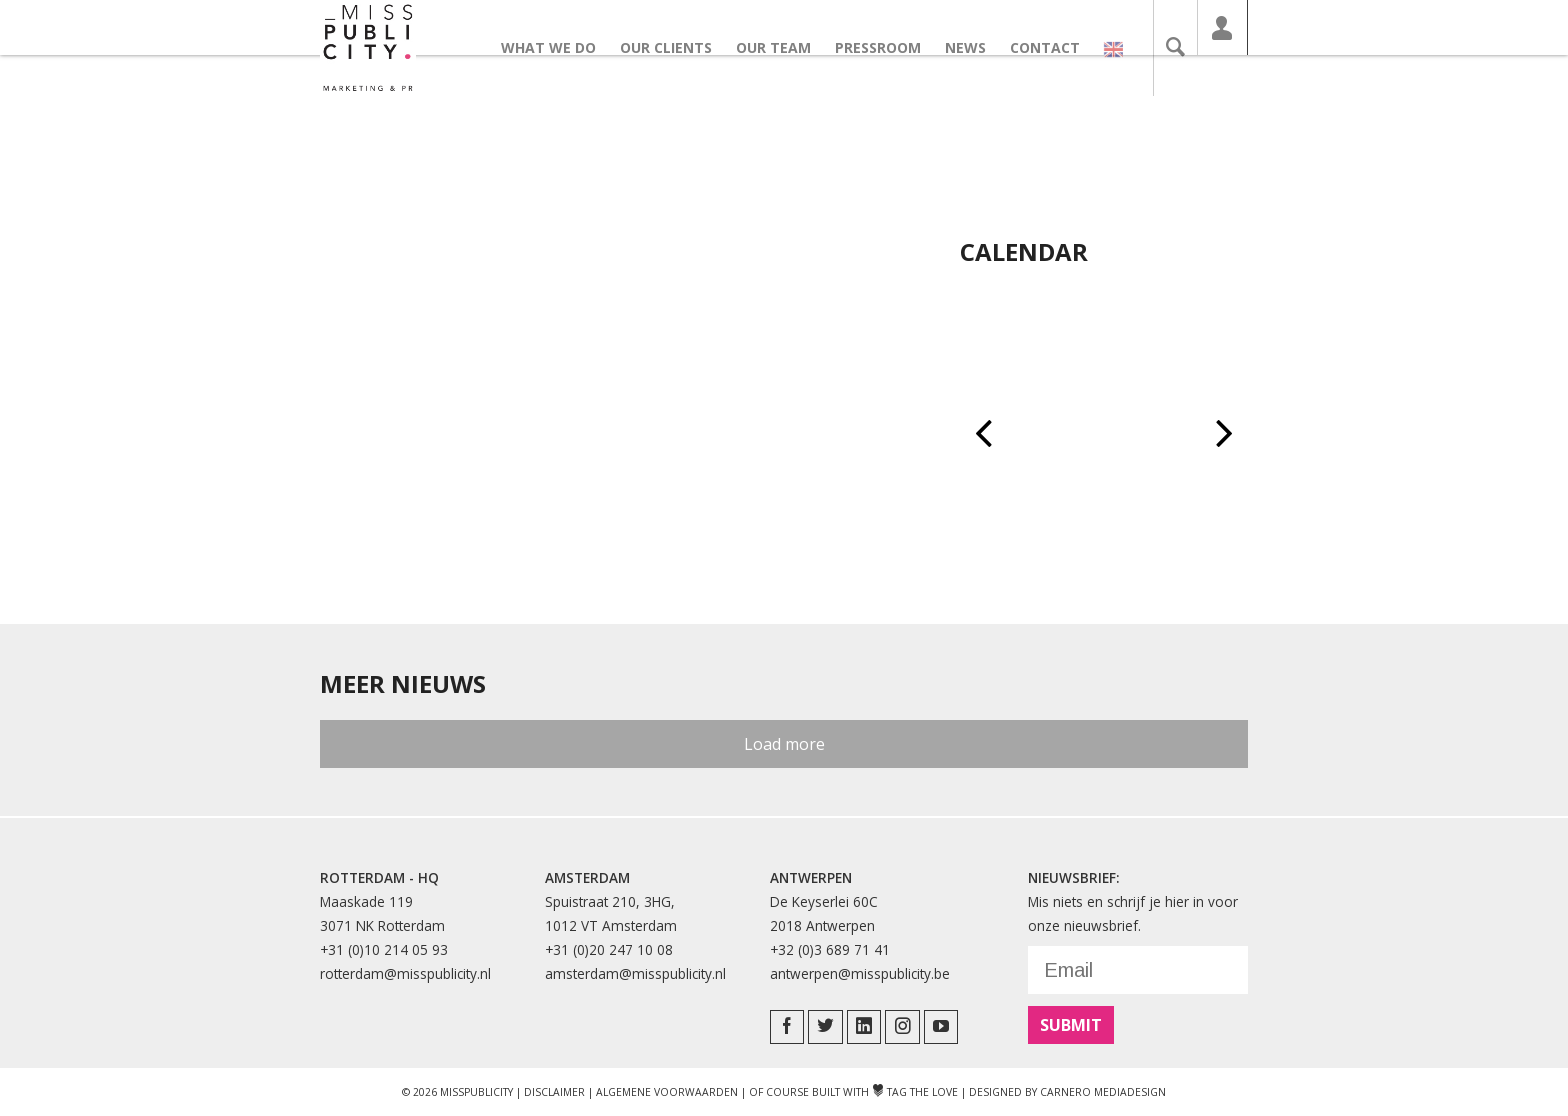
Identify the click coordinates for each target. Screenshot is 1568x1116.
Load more (784, 744)
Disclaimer (554, 1092)
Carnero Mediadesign (1103, 1092)
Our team (784, 47)
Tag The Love (915, 1092)
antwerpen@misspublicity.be (860, 973)
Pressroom (889, 47)
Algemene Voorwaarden (667, 1092)
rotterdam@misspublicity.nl (405, 973)
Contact (1056, 47)
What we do (559, 47)
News (976, 47)
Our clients (677, 47)
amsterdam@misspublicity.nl (635, 973)
